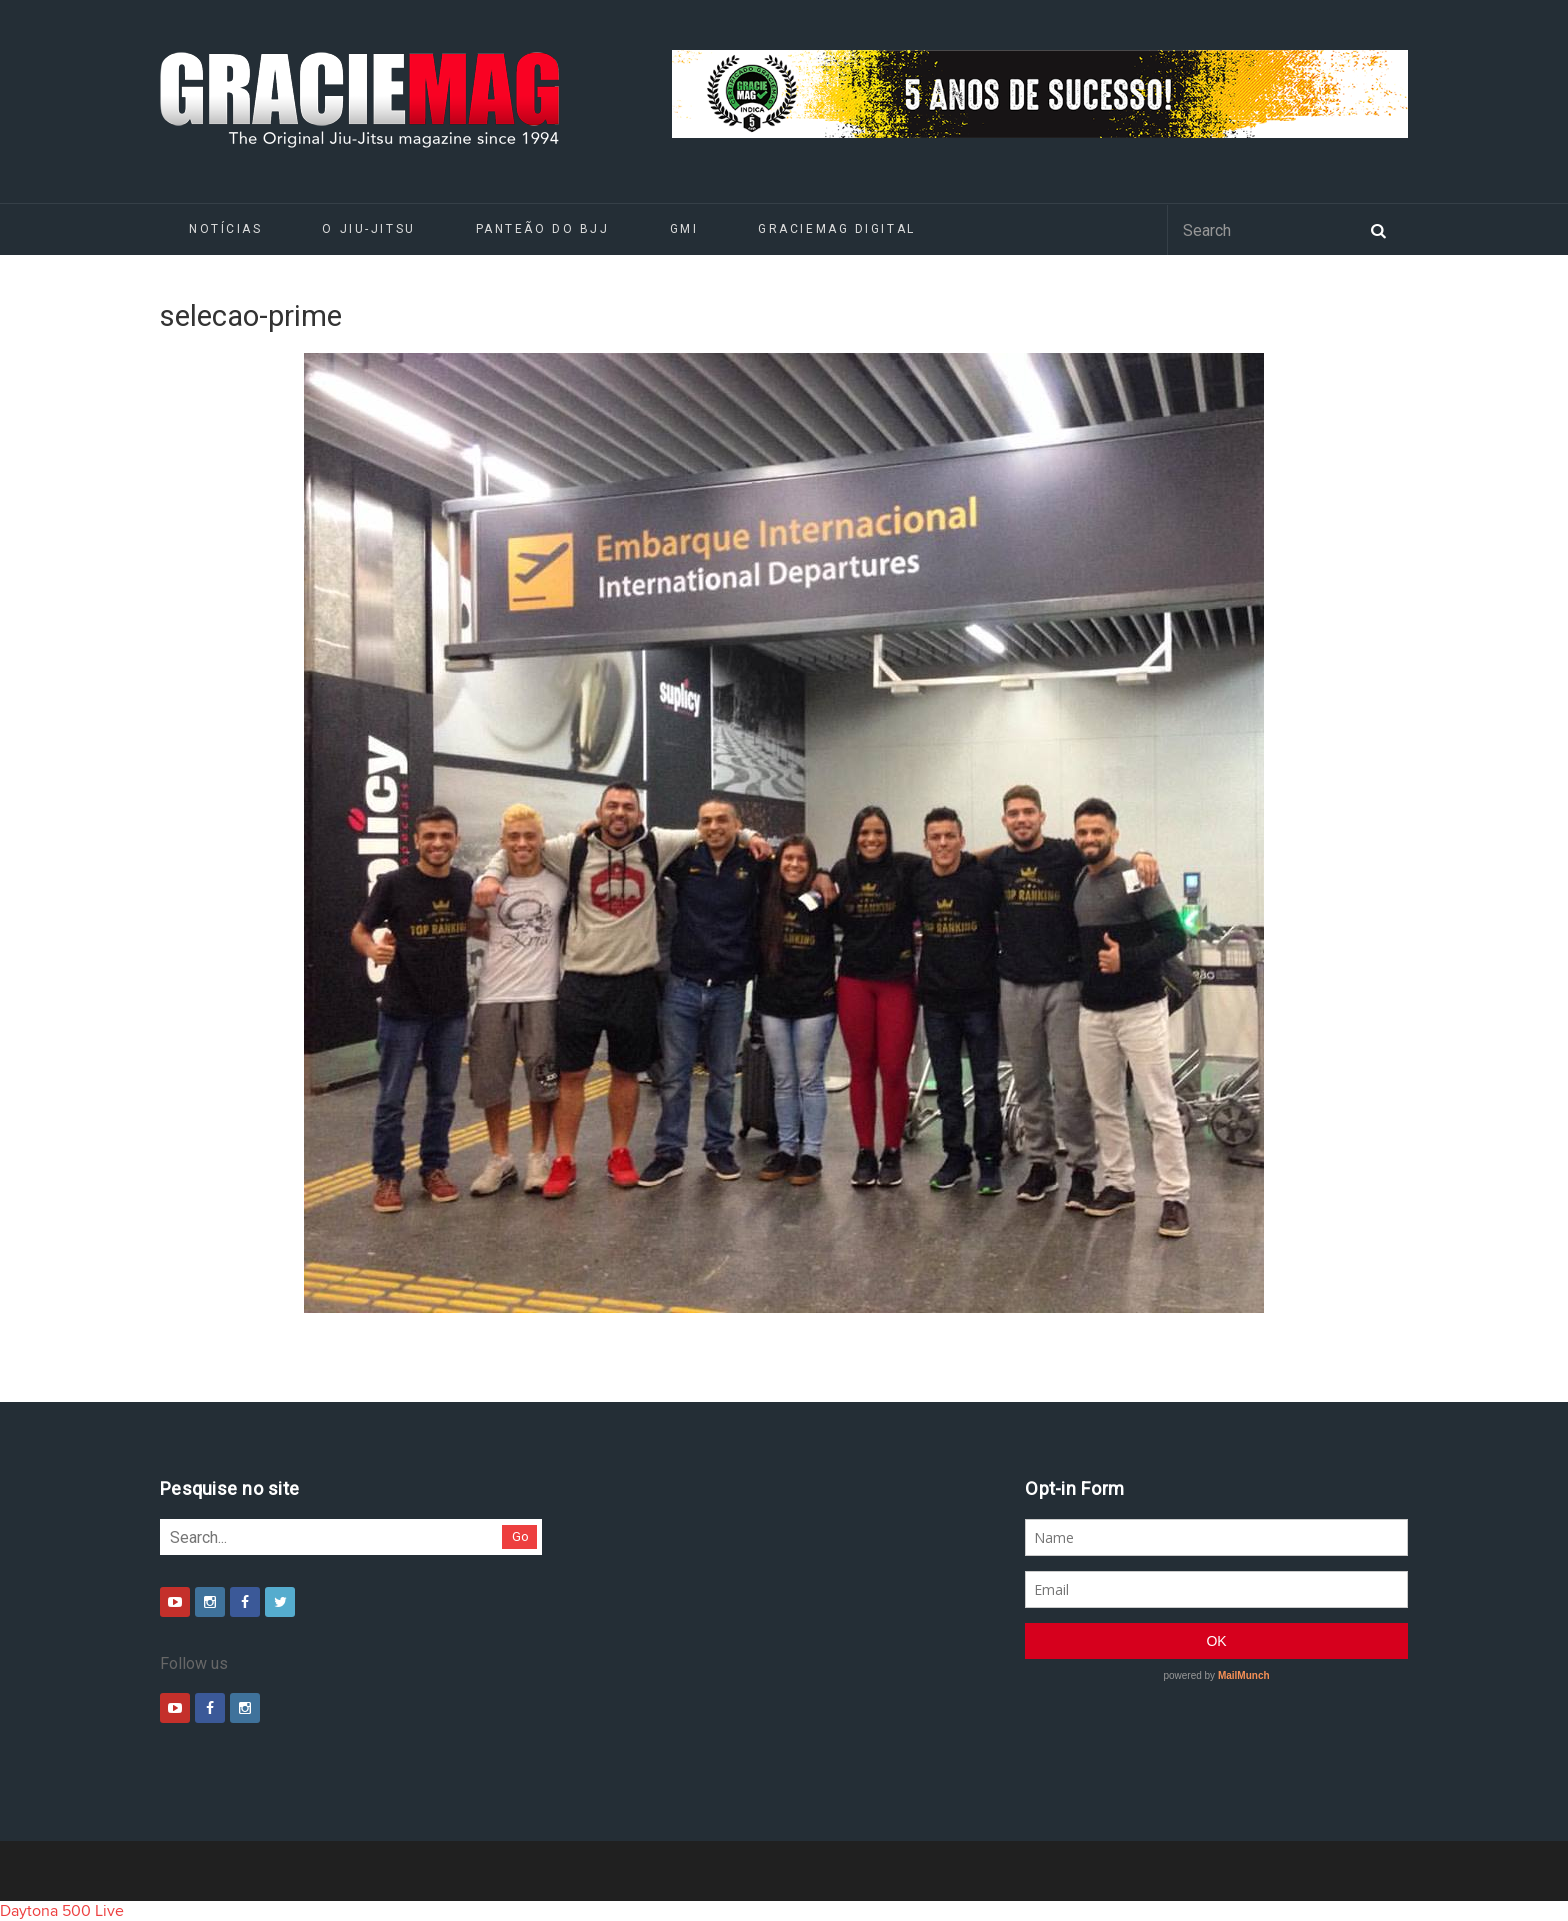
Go (520, 1536)
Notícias (225, 229)
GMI (684, 229)
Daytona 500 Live (62, 1911)
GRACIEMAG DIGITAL (837, 229)
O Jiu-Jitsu (368, 229)
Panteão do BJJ (543, 229)
